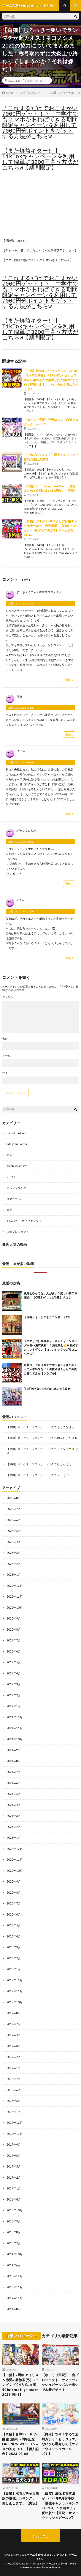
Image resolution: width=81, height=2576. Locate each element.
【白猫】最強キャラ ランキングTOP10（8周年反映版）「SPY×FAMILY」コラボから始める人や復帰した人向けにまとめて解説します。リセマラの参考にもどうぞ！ (51, 380)
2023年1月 (13, 1574)
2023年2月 (13, 1563)
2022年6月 (13, 1651)
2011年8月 (13, 2309)
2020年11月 (14, 1859)
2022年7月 (13, 1640)
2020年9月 (13, 1881)
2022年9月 (13, 1618)
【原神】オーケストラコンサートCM (47, 1317)
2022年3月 (13, 1684)
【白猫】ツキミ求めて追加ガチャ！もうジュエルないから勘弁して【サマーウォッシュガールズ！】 (60, 2444)
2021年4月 (13, 1805)
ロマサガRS (13, 1199)
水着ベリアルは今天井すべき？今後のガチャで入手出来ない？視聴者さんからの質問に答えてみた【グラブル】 (50, 1369)
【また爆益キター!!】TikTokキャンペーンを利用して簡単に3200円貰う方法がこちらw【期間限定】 (40, 159)
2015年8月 (13, 2232)
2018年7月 (13, 2079)
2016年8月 (13, 2199)
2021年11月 (14, 1728)
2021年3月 (13, 1815)
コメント (7, 997)
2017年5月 (13, 2166)
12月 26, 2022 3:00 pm (21, 841)
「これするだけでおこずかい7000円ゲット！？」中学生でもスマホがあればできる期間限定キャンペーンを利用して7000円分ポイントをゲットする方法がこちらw (40, 123)
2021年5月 (13, 1794)
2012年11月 (14, 2298)
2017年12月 (14, 2122)
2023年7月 (13, 1509)
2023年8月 (13, 1498)
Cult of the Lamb (16, 1133)
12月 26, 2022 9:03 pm (21, 911)
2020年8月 (13, 1892)
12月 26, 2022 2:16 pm (21, 762)
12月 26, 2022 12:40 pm (21, 603)
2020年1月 (13, 1969)
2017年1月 (13, 2188)
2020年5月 (13, 1925)
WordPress (52, 2567)
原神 (9, 1209)
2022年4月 (13, 1673)
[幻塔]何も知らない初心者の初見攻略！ (48, 1389)
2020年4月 (13, 1936)
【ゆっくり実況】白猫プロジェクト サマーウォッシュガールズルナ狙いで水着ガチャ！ (60, 2382)
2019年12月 (14, 1980)
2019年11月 (14, 1991)
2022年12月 (14, 1585)
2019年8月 (13, 2013)
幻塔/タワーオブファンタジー (25, 1221)
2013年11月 (14, 2287)
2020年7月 (13, 1903)
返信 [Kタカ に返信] (68, 958)
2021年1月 (13, 1837)
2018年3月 (13, 2100)
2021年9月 (13, 1750)
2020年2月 (13, 1958)
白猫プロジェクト (37, 80)
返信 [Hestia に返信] (68, 814)
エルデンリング (16, 1188)
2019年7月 (13, 2024)
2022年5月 (13, 1662)
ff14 (9, 1155)
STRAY (10, 1177)
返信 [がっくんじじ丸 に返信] (68, 883)
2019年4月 (13, 2035)
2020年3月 (13, 1947)
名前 (6, 1038)
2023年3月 (13, 1552)
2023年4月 (13, 1542)
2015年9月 (13, 2221)
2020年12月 (14, 1848)
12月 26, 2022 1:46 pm (21, 707)
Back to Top (40, 2536)
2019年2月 (13, 2057)
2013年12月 (14, 2276)
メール (7, 1055)
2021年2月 (13, 1827)
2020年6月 (13, 1914)
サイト (6, 1073)
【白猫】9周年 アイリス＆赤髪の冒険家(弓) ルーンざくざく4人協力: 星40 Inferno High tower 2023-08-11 (20, 2384)
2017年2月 (13, 2177)
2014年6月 (13, 2265)
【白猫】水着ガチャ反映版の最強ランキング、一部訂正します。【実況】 (20, 2498)
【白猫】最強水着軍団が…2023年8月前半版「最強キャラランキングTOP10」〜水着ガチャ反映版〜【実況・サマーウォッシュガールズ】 (60, 2505)
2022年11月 (14, 1596)
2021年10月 (14, 1739)
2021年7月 (13, 1772)
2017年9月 (13, 2144)
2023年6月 (13, 1520)
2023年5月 (13, 1530)
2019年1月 (13, 2068)
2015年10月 (14, 2210)
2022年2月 (13, 1695)
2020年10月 (14, 1870)
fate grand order (16, 1144)
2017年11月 (14, 2133)
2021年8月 (13, 1761)
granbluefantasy (16, 1166)
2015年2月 (13, 2243)
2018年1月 (13, 2111)
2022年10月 (14, 1607)
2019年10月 (14, 2002)
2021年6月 (13, 1783)
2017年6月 (13, 2155)
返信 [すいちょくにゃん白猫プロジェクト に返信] (68, 679)
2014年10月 (14, 2254)
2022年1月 (13, 1706)
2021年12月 (14, 1717)
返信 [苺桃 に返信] (68, 734)
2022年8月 (13, 1629)
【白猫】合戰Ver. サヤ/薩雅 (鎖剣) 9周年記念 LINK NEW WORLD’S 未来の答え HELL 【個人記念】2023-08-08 (20, 2444)
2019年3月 (13, 2046)
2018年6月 (13, 2090)
